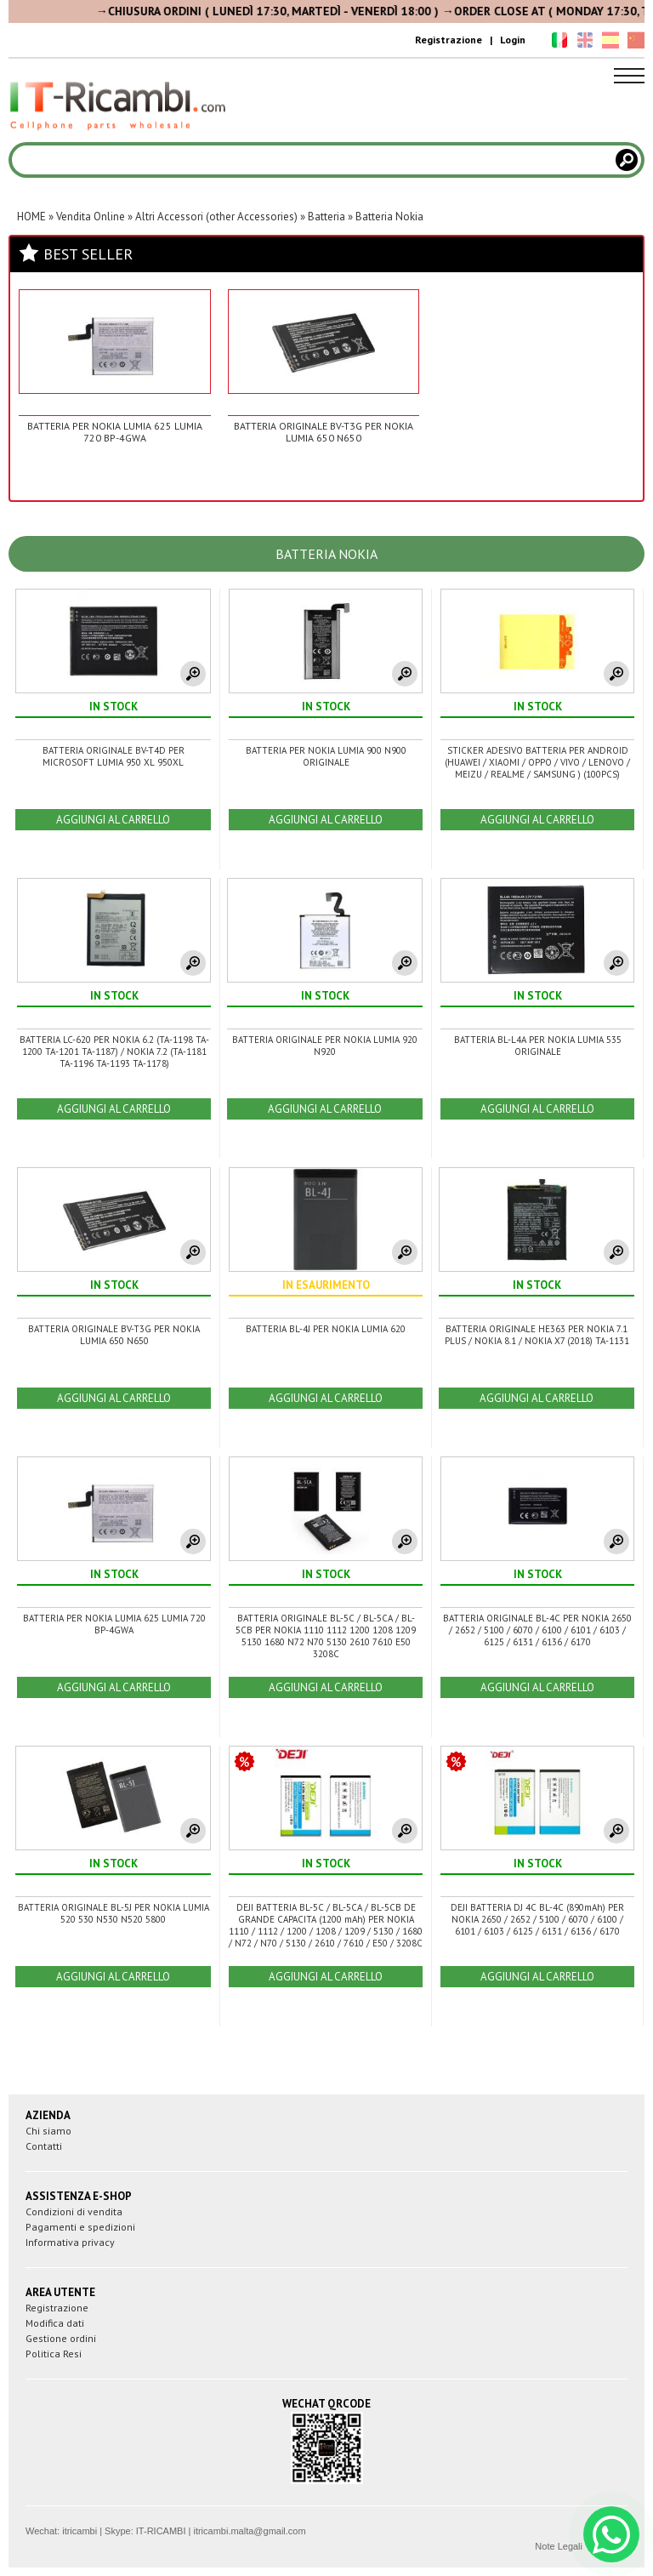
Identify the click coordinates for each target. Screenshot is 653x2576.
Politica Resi (54, 2353)
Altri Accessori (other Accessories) (216, 216)
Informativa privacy (70, 2242)
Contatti (44, 2146)
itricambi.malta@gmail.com (249, 2531)
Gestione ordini (61, 2338)
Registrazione (448, 39)
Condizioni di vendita (74, 2211)
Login (512, 39)
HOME (31, 216)
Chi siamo (48, 2130)
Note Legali (558, 2546)
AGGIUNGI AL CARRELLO (113, 819)
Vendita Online (90, 216)
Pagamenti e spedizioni (80, 2226)
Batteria (326, 216)
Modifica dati (55, 2323)
